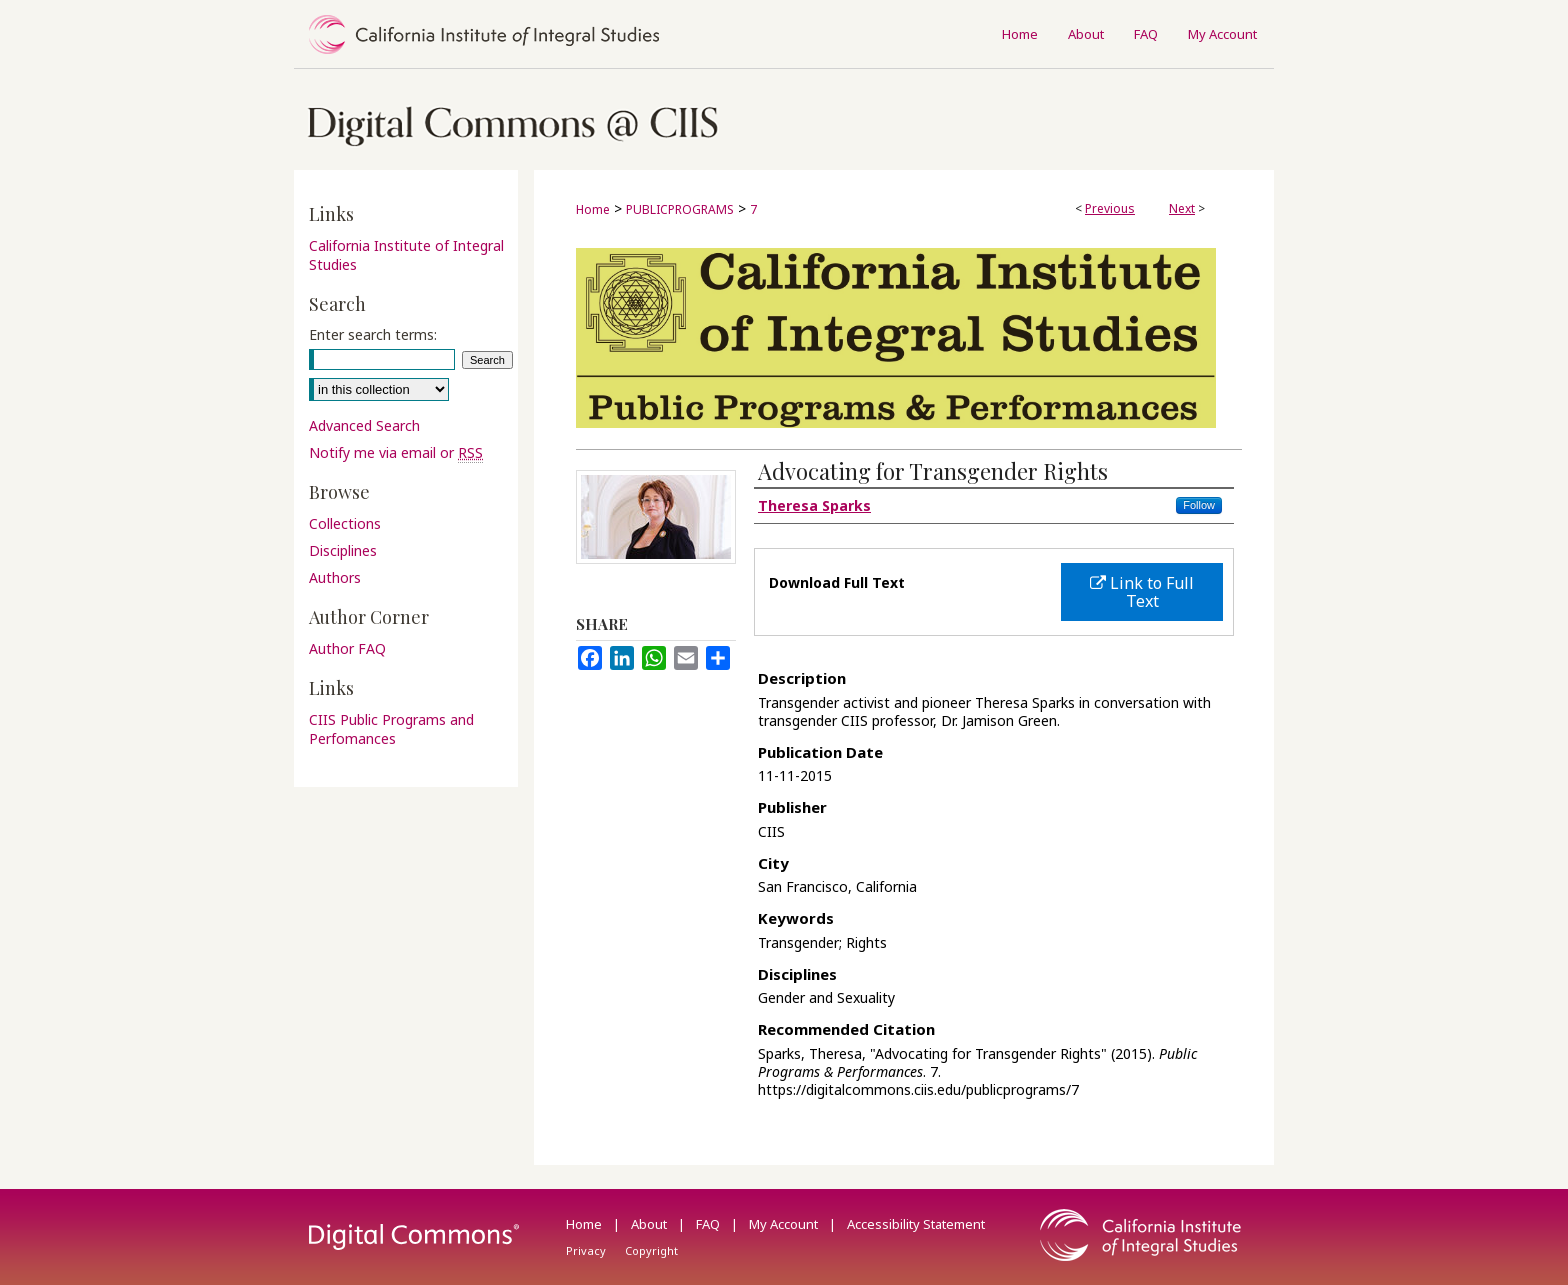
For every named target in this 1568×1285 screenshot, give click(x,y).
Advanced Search (364, 425)
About (650, 1224)
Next (1182, 208)
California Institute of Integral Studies (406, 255)
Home (593, 209)
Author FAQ (347, 648)
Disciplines (343, 550)
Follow (1199, 505)
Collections (345, 523)
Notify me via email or (396, 452)
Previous (1110, 208)
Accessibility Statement (916, 1224)
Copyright (651, 1250)
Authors (335, 577)
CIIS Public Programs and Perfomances (391, 729)
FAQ (709, 1224)
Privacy (587, 1250)
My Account (785, 1224)
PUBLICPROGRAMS (680, 209)
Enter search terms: (373, 334)
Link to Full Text (1142, 592)
